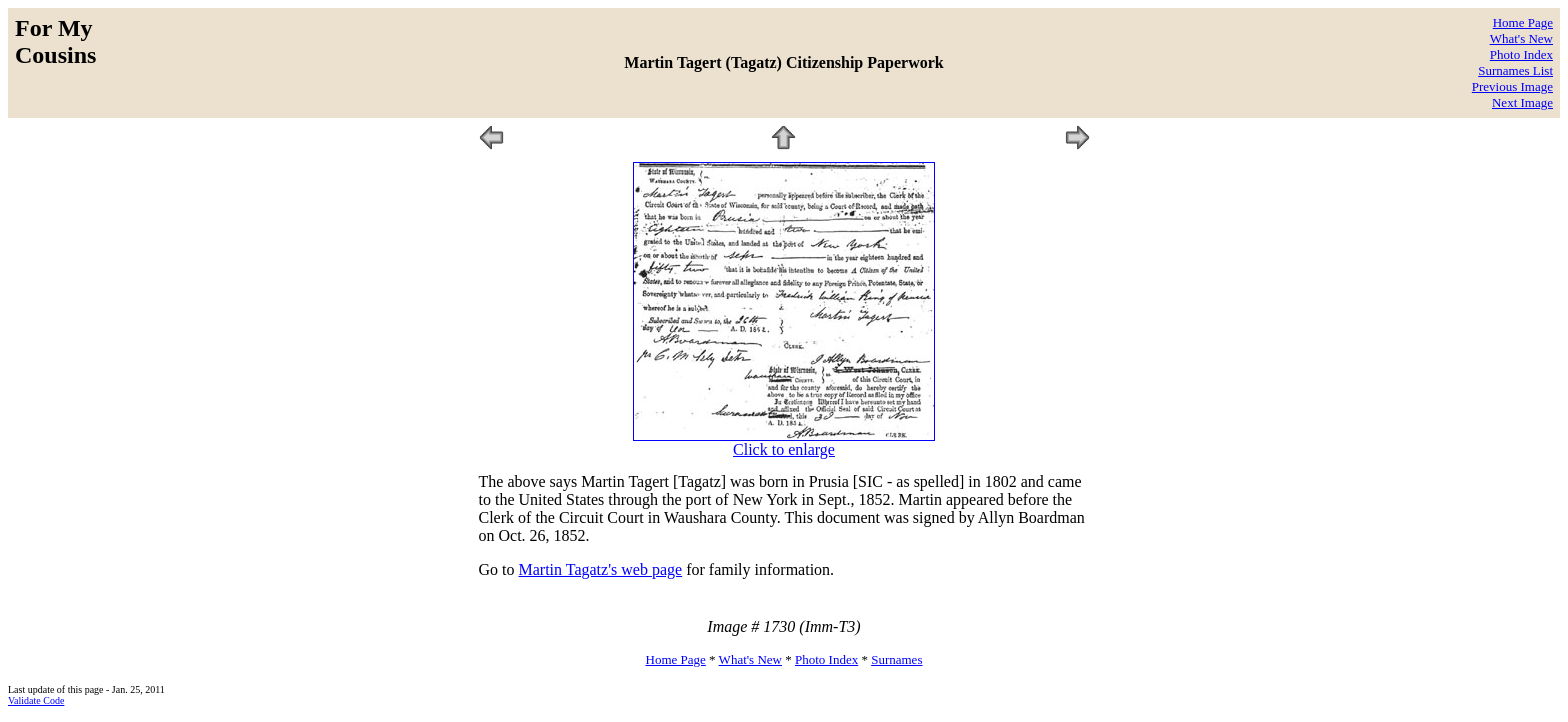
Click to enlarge (784, 449)
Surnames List (1515, 70)
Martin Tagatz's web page (601, 569)
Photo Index (1521, 54)
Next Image (1522, 102)
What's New (1521, 38)
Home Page (1523, 22)
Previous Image (1512, 86)
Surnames (896, 659)
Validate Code (36, 700)
